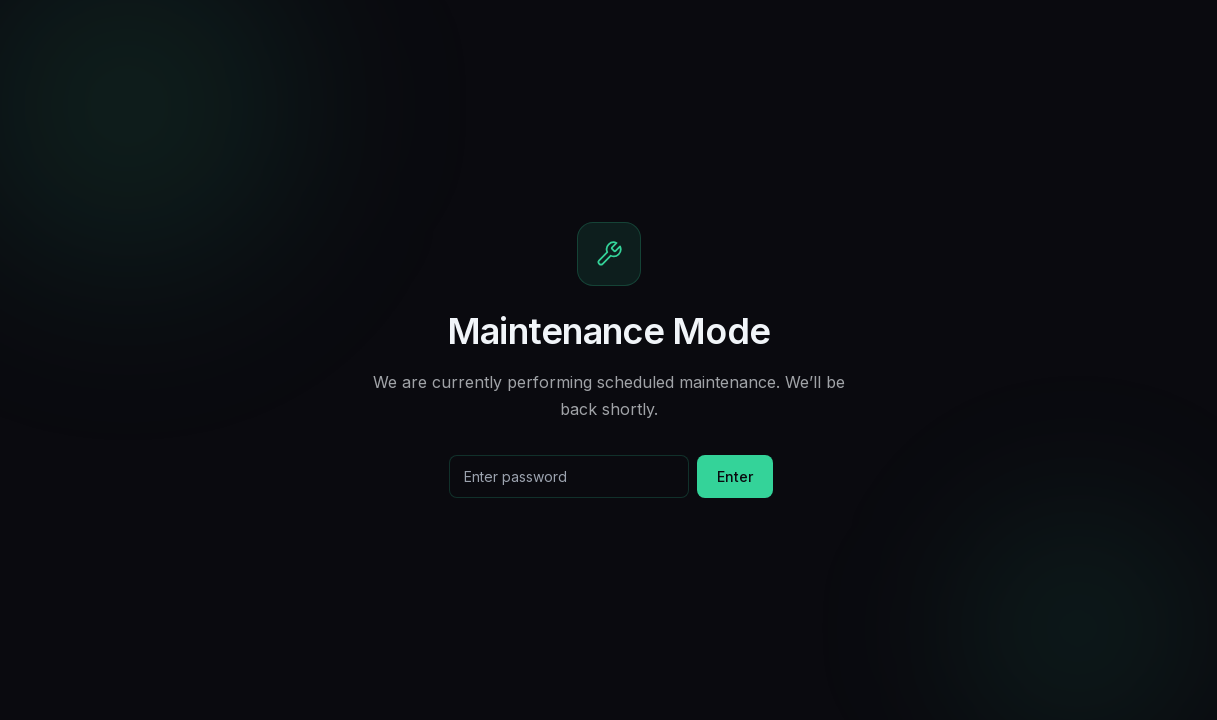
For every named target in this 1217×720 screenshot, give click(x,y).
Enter (735, 476)
